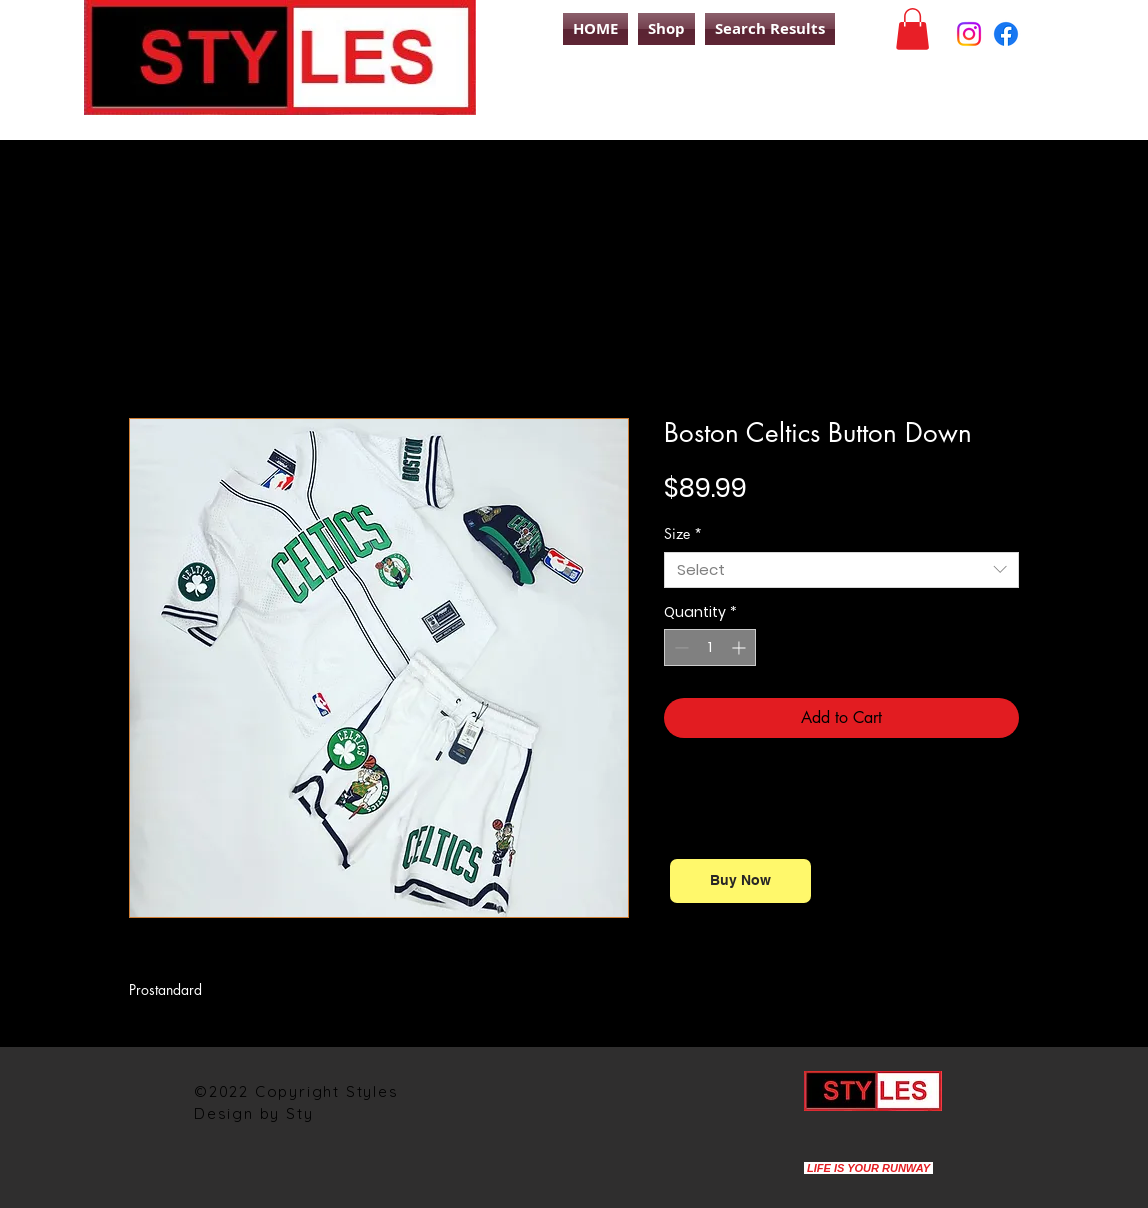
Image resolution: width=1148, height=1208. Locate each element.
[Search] (1043, 103)
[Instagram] (969, 34)
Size (683, 533)
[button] (912, 29)
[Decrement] (679, 647)
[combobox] (841, 570)
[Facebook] (1006, 34)
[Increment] (740, 647)
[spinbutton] (710, 647)
